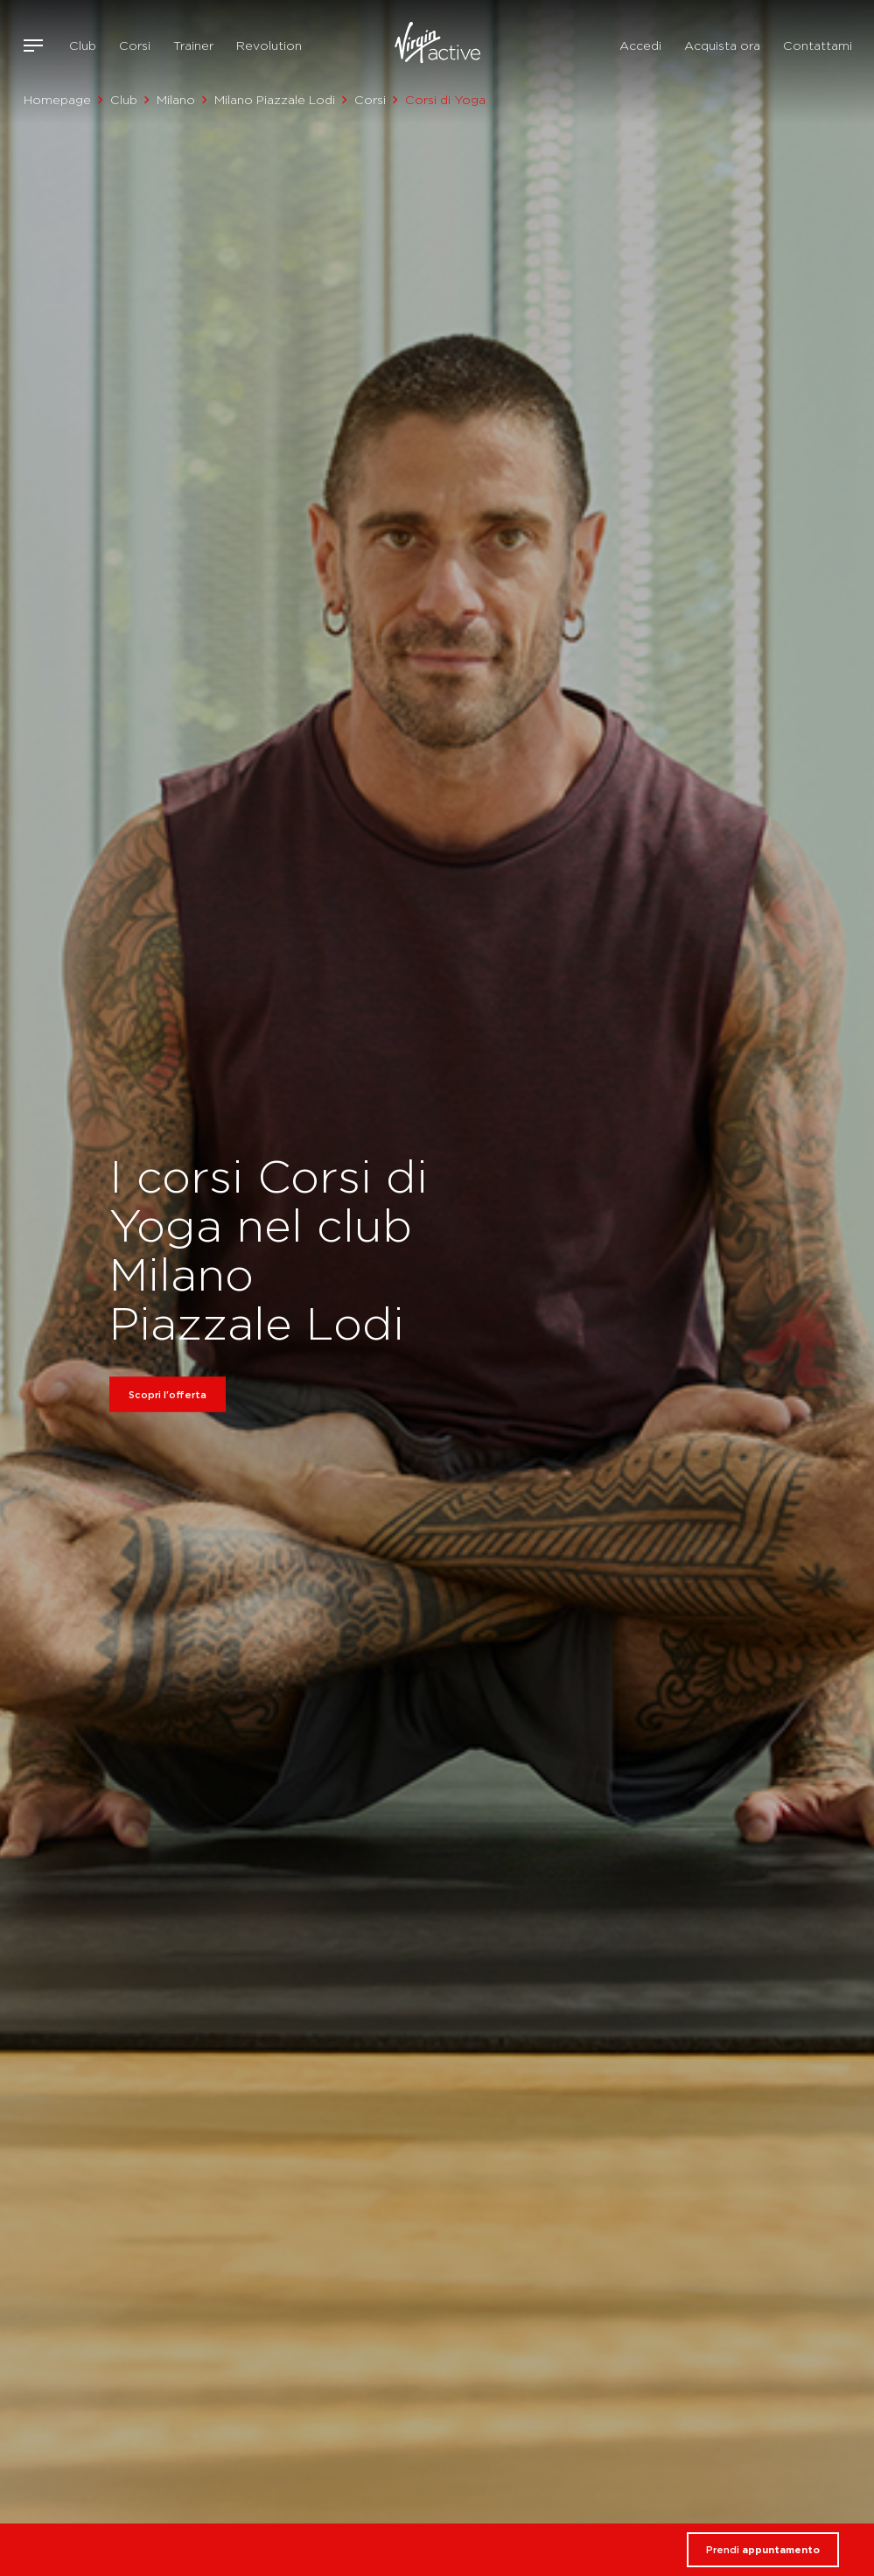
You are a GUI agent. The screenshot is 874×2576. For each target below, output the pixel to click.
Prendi (763, 2550)
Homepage (57, 100)
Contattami (817, 45)
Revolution (269, 45)
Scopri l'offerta (167, 1394)
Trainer (193, 45)
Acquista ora (722, 45)
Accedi (640, 45)
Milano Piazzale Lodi (274, 100)
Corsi (134, 45)
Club (82, 45)
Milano (176, 100)
